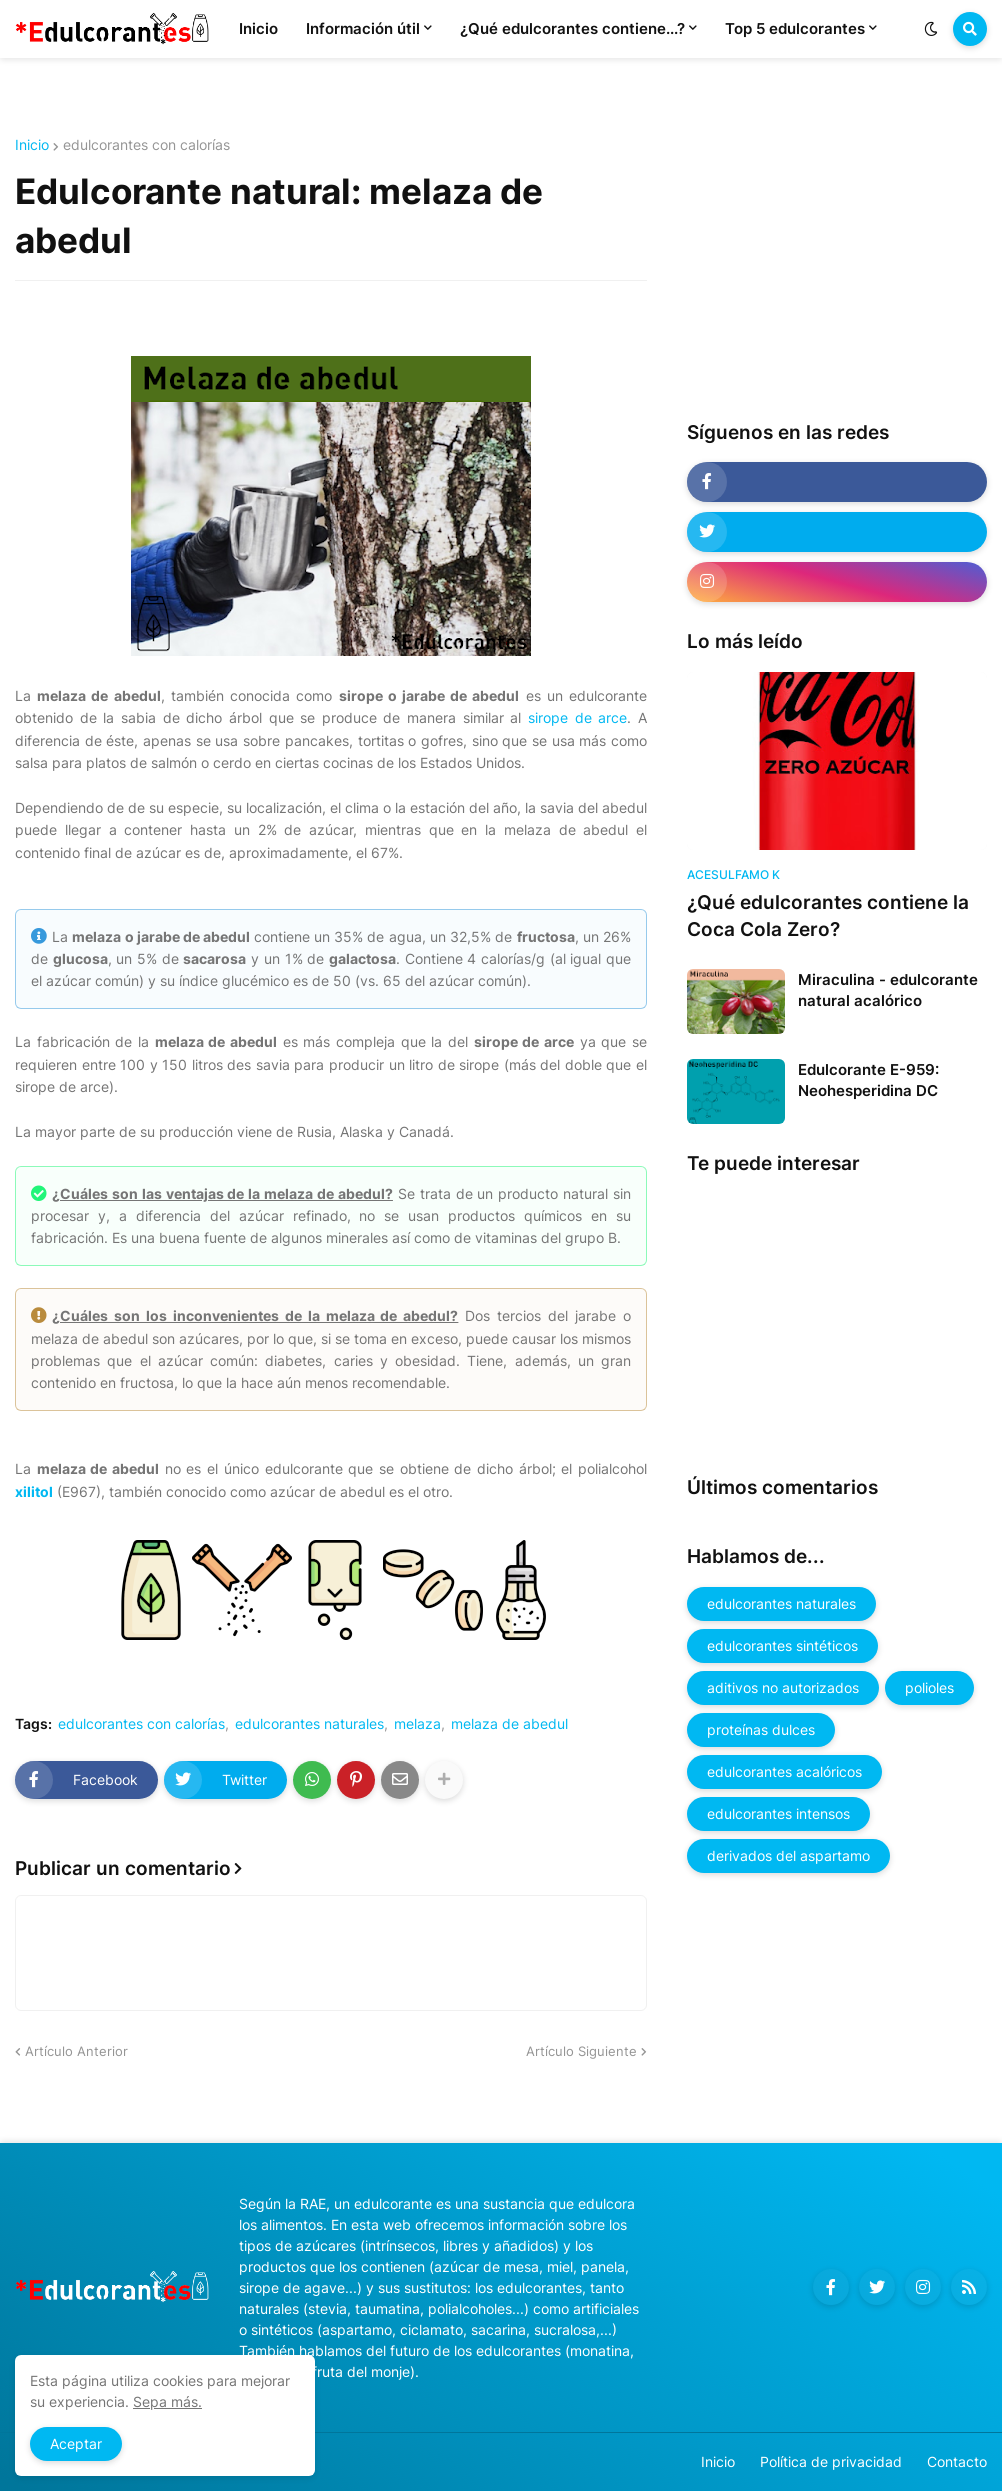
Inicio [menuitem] (258, 28)
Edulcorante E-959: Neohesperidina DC (868, 1080)
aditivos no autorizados (783, 1687)
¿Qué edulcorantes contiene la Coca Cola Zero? (828, 916)
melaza (417, 1724)
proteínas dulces (761, 1729)
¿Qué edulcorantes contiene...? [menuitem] (572, 28)
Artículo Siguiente (581, 2051)
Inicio (32, 145)
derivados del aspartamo (788, 1855)
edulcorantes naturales (309, 1724)
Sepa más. (167, 2401)
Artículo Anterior (76, 2051)
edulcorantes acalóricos (784, 1771)
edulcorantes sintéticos (782, 1645)
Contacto (957, 2461)
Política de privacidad (831, 2461)
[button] (931, 29)
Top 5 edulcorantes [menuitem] (795, 28)
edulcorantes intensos (778, 1813)
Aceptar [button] (76, 2443)
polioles (929, 1687)
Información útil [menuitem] (363, 28)
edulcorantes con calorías (146, 145)
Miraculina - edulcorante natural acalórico (888, 990)
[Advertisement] (837, 263)
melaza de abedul (509, 1724)
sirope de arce (577, 717)
